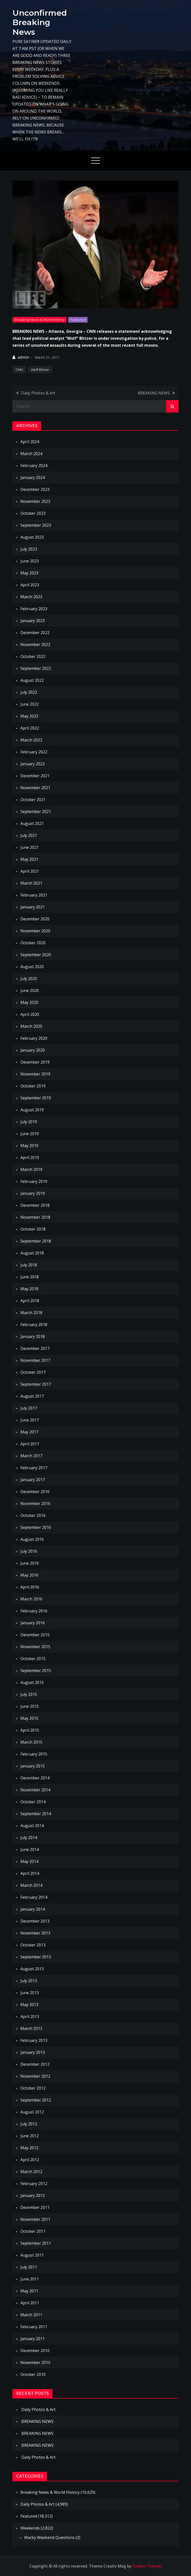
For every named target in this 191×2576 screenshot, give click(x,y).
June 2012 (29, 2136)
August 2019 (32, 1110)
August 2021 (32, 823)
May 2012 (29, 2147)
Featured (78, 320)
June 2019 (29, 1133)
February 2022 (33, 752)
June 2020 (29, 990)
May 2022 (29, 716)
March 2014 (31, 1885)
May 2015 (29, 1718)
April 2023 (29, 585)
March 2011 (31, 2315)
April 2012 (29, 2159)
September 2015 (35, 1670)
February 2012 (33, 2183)
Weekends (30, 2528)
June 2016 (29, 1563)
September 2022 (35, 668)
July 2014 (28, 1837)
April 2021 (29, 871)
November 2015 (35, 1646)
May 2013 (29, 2004)
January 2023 (32, 620)
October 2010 (33, 2374)
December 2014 (34, 1778)
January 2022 (32, 764)
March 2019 (31, 1169)
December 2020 (34, 919)
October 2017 (33, 1372)
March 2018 (31, 1312)
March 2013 (31, 2028)
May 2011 (29, 2291)
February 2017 (33, 1467)
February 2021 (33, 895)
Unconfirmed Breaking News (39, 22)
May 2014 (29, 1861)
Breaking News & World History (39, 320)
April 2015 (29, 1730)
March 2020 (31, 1026)
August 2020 (32, 966)
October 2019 (33, 1086)
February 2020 (33, 1038)
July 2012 (28, 2124)
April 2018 (29, 1300)
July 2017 (28, 1408)
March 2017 (31, 1456)
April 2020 (29, 1014)
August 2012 (32, 2112)
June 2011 (29, 2279)
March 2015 (31, 1742)
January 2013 (32, 2052)
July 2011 (28, 2267)
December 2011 (34, 2207)
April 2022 (29, 728)
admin (23, 357)
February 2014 (33, 1897)
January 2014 (32, 1909)
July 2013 (28, 1980)
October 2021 (33, 799)
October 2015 (33, 1658)
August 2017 (32, 1396)
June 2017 (29, 1420)
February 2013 (33, 2040)
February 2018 (33, 1324)
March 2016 (31, 1599)
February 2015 (33, 1754)
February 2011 (33, 2326)
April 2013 (29, 2016)
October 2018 (33, 1229)
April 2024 (29, 441)
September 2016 (35, 1527)
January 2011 (32, 2338)
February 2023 (33, 608)
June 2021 (29, 847)
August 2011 (32, 2255)
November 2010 (35, 2362)
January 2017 (32, 1479)
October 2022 (33, 656)
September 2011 (35, 2243)
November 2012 (35, 2076)
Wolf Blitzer (40, 370)
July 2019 (28, 1121)
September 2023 (35, 525)
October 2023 (33, 513)
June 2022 (29, 704)
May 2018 (29, 1288)
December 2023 (34, 489)
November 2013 (35, 1933)
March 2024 (31, 453)
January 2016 (32, 1623)
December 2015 (34, 1634)
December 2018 (34, 1205)
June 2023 (29, 561)
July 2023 (28, 549)
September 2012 (35, 2100)
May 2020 (29, 1002)
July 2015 (28, 1694)
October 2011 (33, 2231)
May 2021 (29, 859)
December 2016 (34, 1491)
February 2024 (33, 465)
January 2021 (32, 907)
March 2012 (31, 2171)
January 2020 (32, 1050)
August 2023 (32, 537)
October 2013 (33, 1945)
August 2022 (32, 680)
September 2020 (35, 954)
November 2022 (35, 644)
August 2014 (32, 1825)
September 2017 (35, 1384)
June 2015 (29, 1706)
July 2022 (28, 692)
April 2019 (29, 1157)
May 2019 (29, 1145)
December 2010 (34, 2350)
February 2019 (33, 1181)
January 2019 (32, 1193)
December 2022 (34, 632)
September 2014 (35, 1813)
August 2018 (32, 1253)
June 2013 (29, 1992)
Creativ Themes (147, 2566)
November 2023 (35, 501)
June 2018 (29, 1277)
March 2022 (31, 740)
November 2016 (35, 1503)
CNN (19, 370)
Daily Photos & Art (38, 393)
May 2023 (29, 573)
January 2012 (32, 2195)
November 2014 (35, 1790)
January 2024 (32, 477)
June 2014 (29, 1849)
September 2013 (35, 1957)
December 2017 (34, 1348)
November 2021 (35, 787)
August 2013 (32, 1969)
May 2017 (29, 1432)
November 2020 (35, 931)
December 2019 (34, 1062)
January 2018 (32, 1336)
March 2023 (31, 597)
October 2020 (33, 942)
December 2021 (34, 775)
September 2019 (35, 1098)
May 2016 (29, 1575)
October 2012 (33, 2088)
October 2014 (33, 1801)
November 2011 (35, 2219)
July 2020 (28, 978)
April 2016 (29, 1587)
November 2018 (35, 1217)
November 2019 (35, 1074)
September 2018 (35, 1241)
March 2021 (31, 883)
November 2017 (35, 1360)
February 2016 (33, 1611)
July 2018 (28, 1265)
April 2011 (29, 2303)
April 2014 (29, 1873)
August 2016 (32, 1539)
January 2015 (32, 1766)
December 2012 (34, 2064)
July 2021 (28, 835)
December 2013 (34, 1921)
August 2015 (32, 1682)
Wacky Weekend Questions (49, 2537)
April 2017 (29, 1444)
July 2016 (28, 1551)
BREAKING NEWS (154, 393)
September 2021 (35, 811)
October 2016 (33, 1515)
